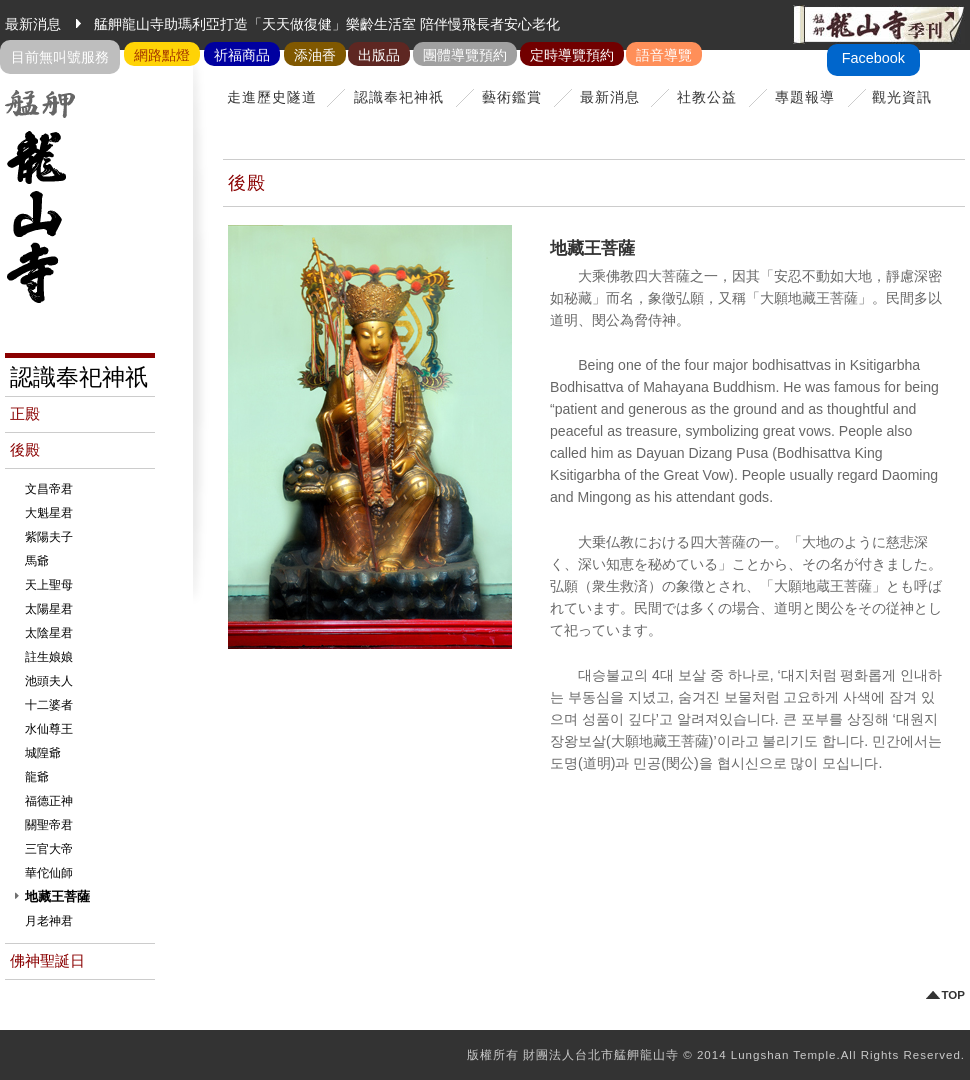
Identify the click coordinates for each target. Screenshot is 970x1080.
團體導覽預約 (465, 55)
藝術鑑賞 (512, 97)
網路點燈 (162, 55)
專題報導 (805, 97)
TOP (953, 995)
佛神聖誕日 (47, 961)
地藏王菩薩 (57, 896)
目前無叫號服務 (60, 57)
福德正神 (49, 801)
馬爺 (37, 561)
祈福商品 (242, 55)
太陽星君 (49, 609)
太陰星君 (49, 633)
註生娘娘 (49, 657)
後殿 (25, 450)
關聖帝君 (49, 825)
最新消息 (610, 97)
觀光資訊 (902, 97)
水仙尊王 (49, 729)
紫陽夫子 (49, 537)
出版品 (379, 55)
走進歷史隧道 (272, 97)
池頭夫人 (49, 681)
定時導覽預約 (572, 55)
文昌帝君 (49, 489)
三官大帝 (49, 849)
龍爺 (37, 777)
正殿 (25, 414)
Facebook (873, 58)
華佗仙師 (49, 873)
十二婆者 (49, 705)
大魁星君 (49, 513)
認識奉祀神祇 (399, 97)
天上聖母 (49, 585)
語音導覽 (664, 55)
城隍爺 (43, 753)
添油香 (315, 55)
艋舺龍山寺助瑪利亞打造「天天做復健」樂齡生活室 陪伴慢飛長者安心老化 (327, 24)
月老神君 (49, 921)
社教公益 (707, 97)
